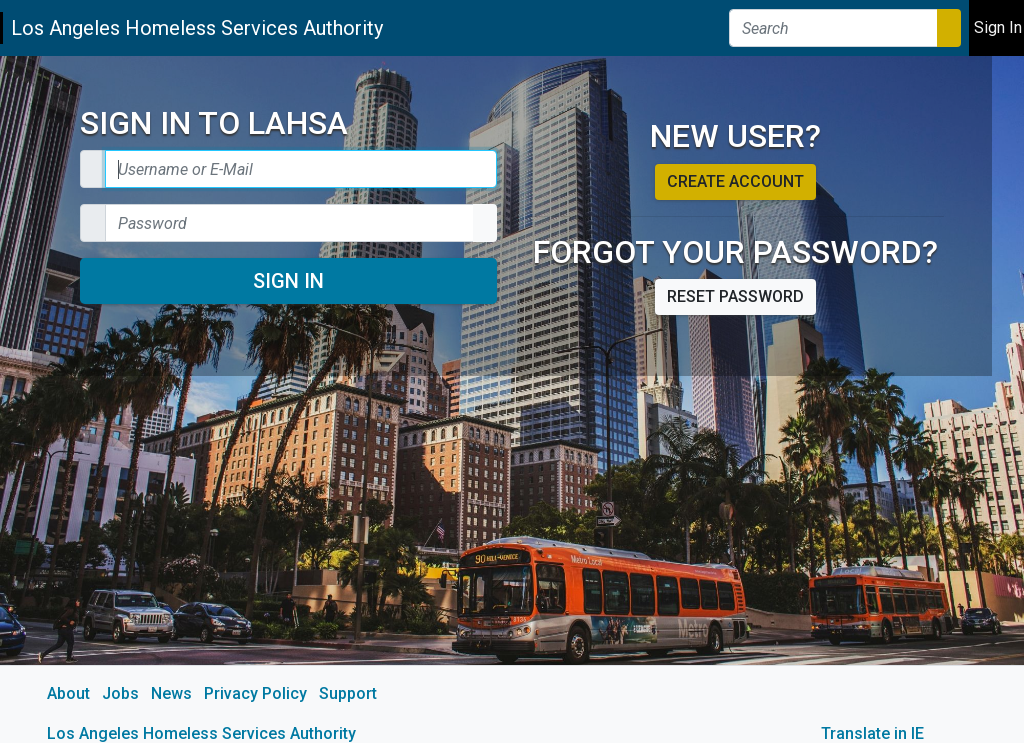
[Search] (833, 28)
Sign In (288, 281)
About (68, 693)
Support (348, 693)
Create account (735, 181)
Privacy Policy (255, 693)
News (171, 693)
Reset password (735, 296)
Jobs (120, 693)
